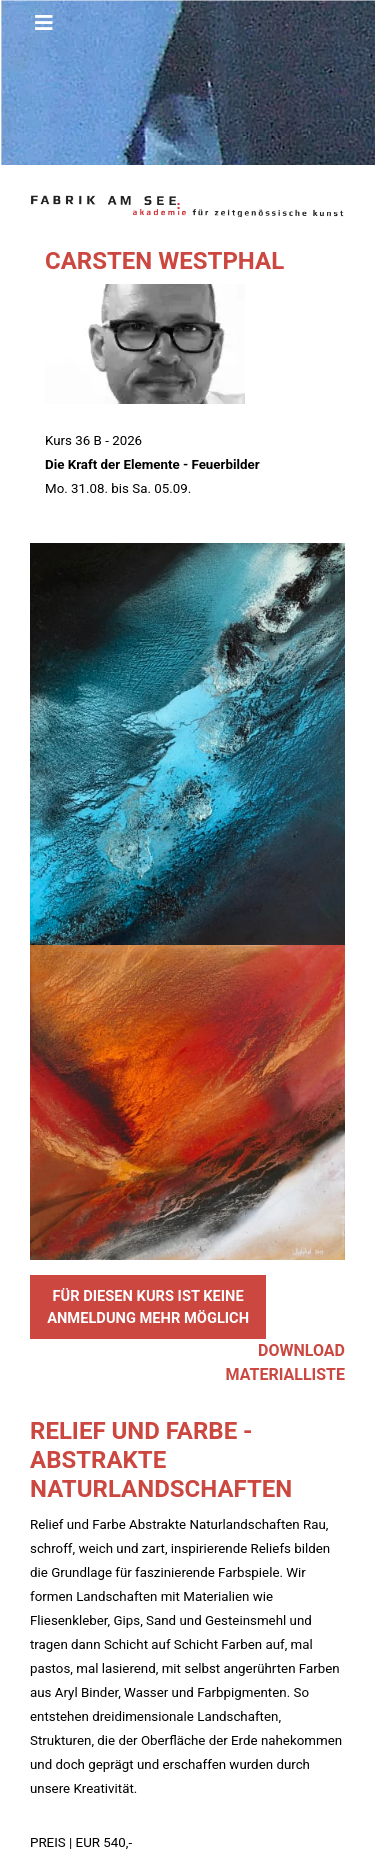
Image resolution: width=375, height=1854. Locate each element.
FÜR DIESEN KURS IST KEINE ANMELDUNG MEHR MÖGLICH (148, 1307)
